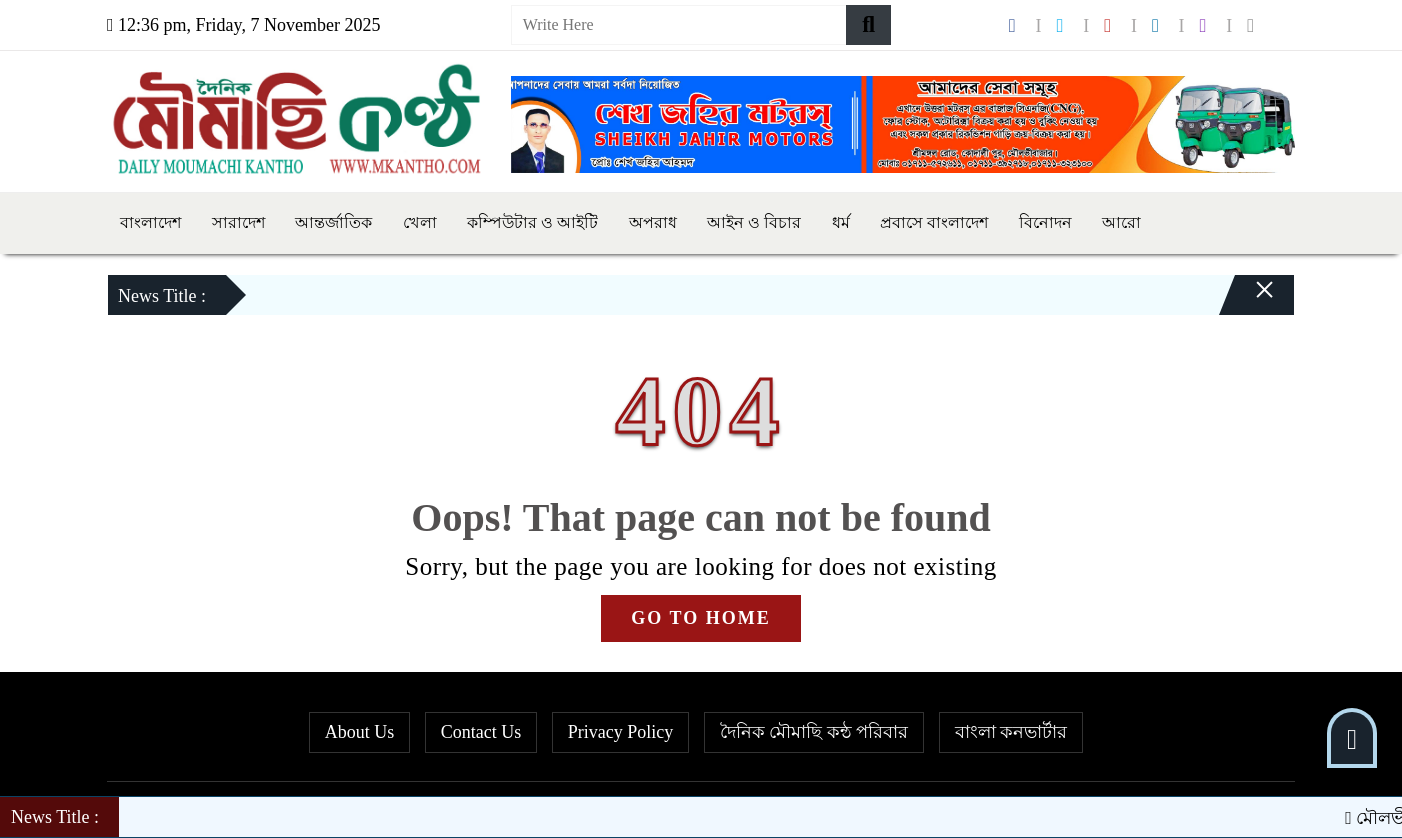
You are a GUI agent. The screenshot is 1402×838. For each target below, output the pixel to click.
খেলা (420, 222)
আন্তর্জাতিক (333, 222)
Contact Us (481, 732)
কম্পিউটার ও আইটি (532, 222)
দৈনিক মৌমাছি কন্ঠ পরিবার (814, 732)
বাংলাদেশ (150, 222)
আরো (1121, 222)
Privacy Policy (621, 732)
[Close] (1247, 300)
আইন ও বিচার (754, 222)
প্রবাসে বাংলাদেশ (934, 222)
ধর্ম (841, 222)
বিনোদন (1045, 222)
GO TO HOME (700, 618)
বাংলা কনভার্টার (1011, 732)
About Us (360, 732)
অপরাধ (653, 222)
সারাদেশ (238, 222)
